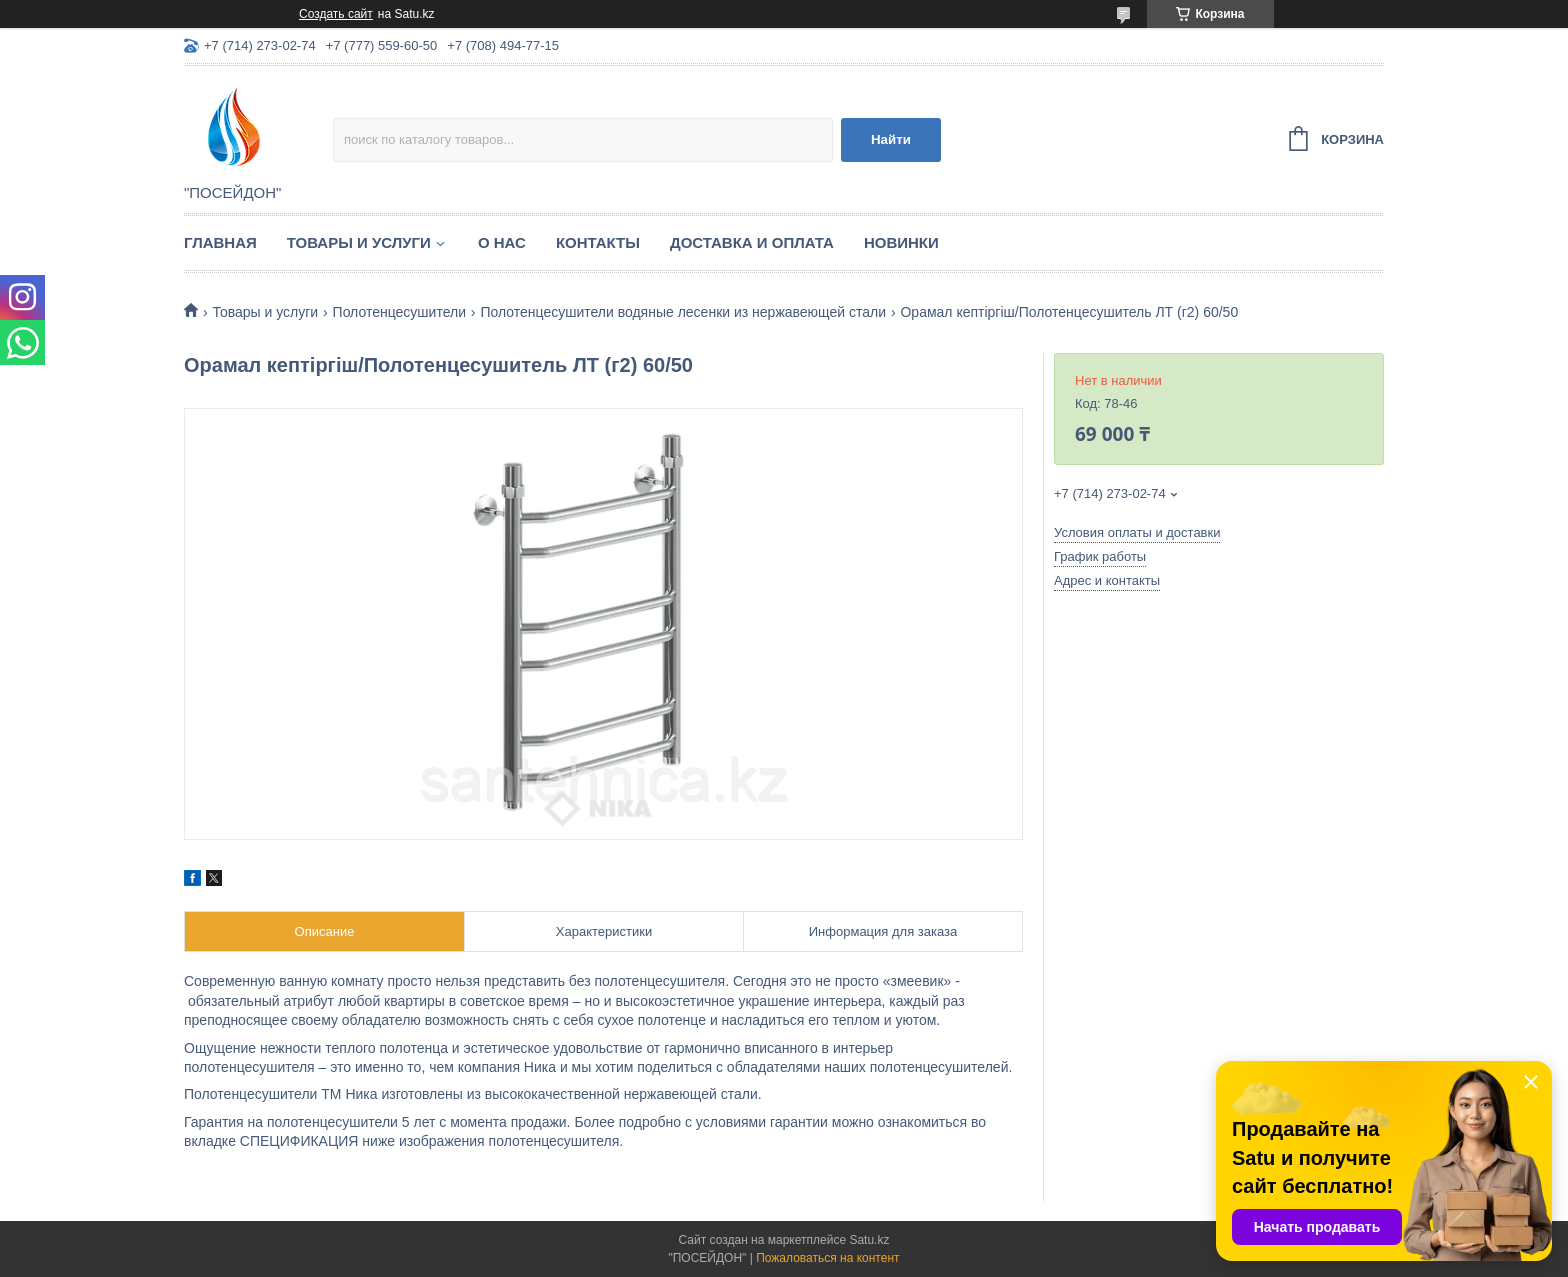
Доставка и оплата (752, 242)
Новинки (901, 242)
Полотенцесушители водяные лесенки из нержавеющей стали (683, 312)
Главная (220, 242)
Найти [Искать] (891, 139)
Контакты (598, 242)
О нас (502, 242)
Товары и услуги (359, 242)
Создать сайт (336, 14)
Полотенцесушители (399, 312)
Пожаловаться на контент (827, 1258)
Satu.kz (869, 1240)
